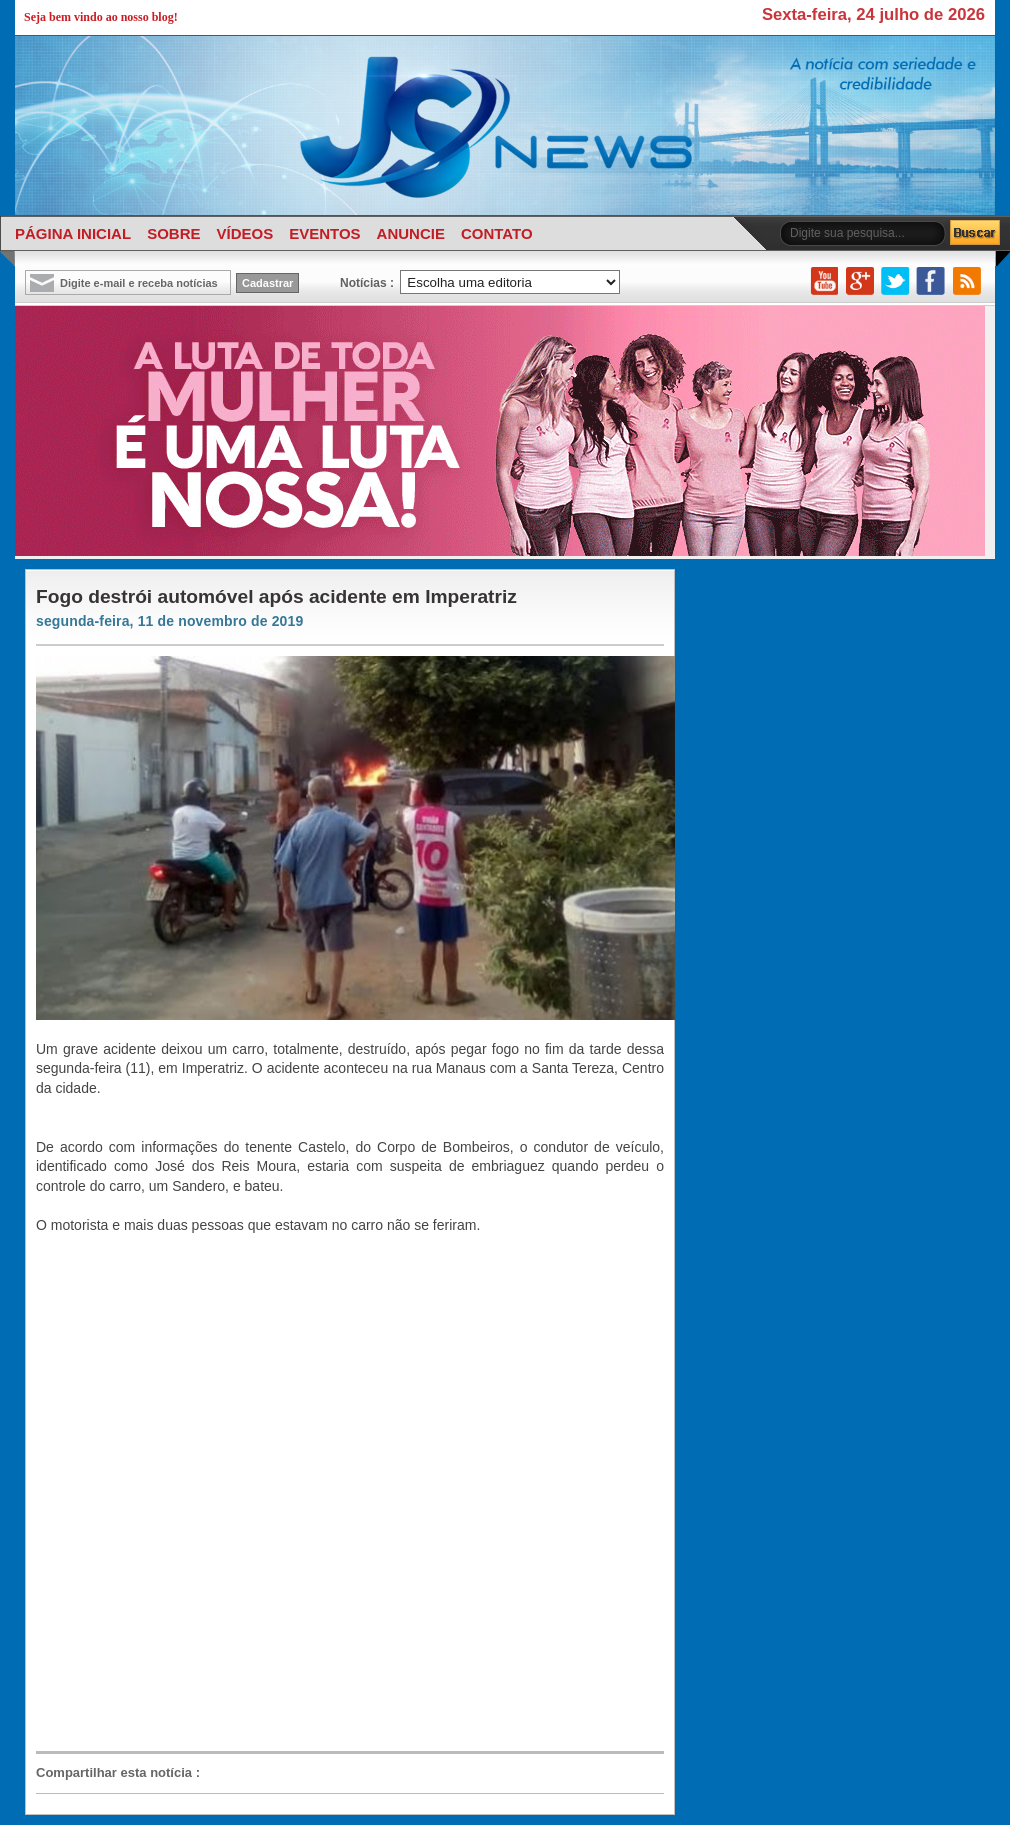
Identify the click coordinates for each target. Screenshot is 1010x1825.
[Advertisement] (252, 1491)
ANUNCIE (411, 233)
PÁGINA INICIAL (73, 233)
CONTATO (497, 233)
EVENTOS (324, 233)
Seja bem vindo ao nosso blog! (101, 17)
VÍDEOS (244, 233)
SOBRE (173, 233)
